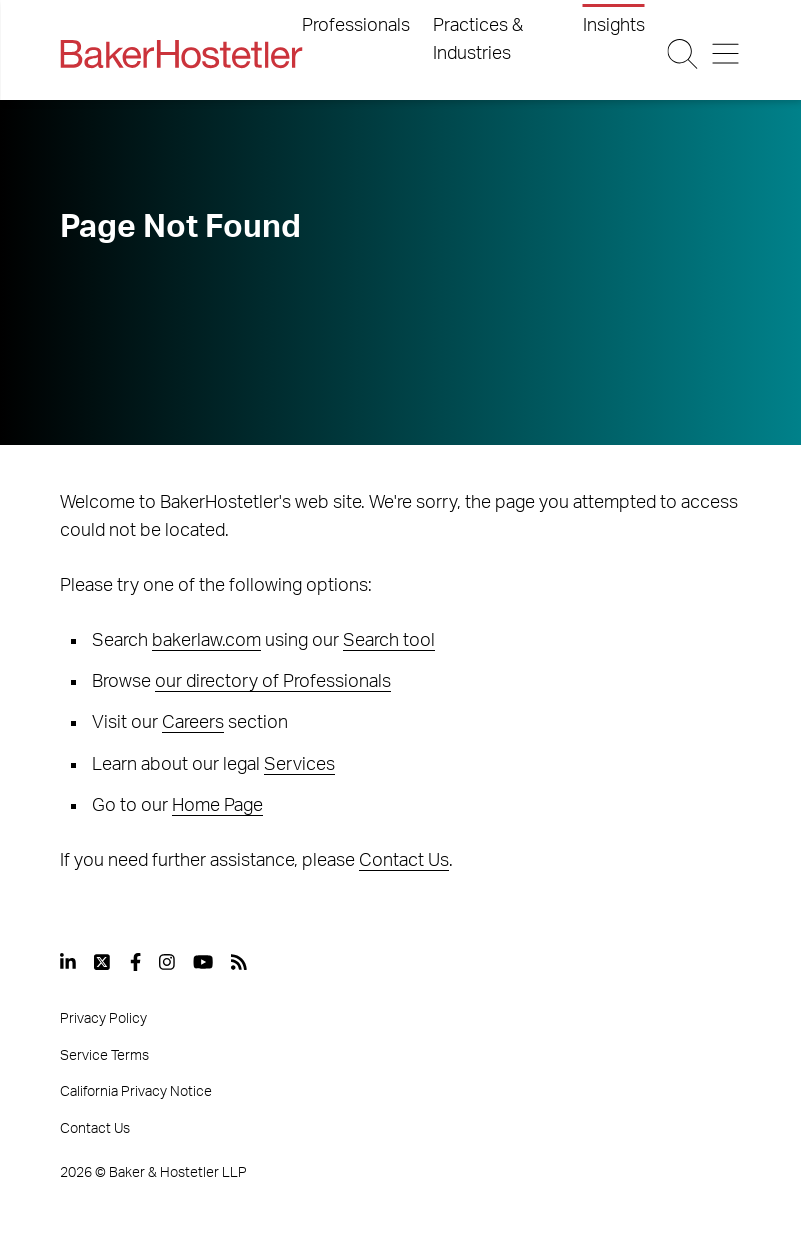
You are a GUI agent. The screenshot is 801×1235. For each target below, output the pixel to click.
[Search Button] (682, 54)
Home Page (217, 806)
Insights (614, 26)
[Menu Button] (726, 54)
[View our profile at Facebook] (135, 962)
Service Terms (104, 1056)
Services (299, 765)
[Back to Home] (181, 54)
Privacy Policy (103, 1019)
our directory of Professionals (273, 682)
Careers (193, 723)
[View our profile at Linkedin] (68, 962)
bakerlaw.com (206, 641)
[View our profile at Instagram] (167, 962)
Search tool (389, 641)
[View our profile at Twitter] (103, 962)
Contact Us (404, 861)
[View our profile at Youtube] (203, 962)
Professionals (356, 26)
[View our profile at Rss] (239, 962)
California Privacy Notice (136, 1092)
